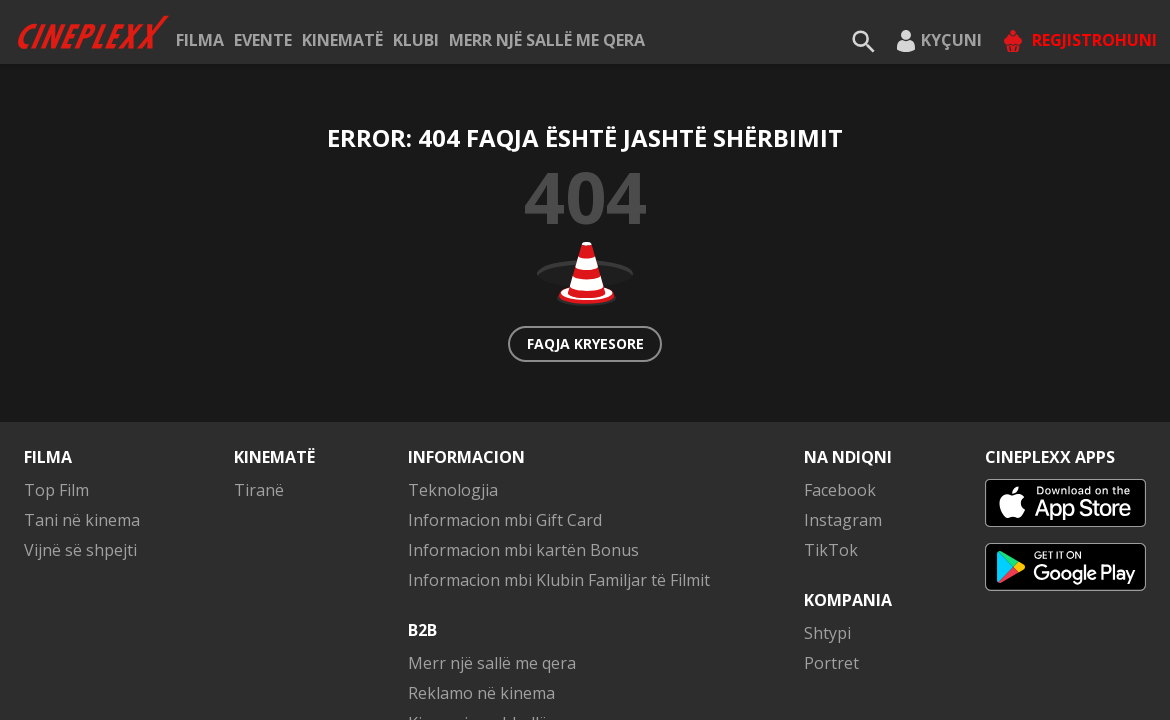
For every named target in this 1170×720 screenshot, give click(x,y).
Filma (200, 40)
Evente (263, 40)
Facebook (840, 490)
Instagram (843, 520)
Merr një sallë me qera (547, 40)
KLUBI (416, 40)
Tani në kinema (82, 520)
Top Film (56, 490)
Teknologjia (453, 490)
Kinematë (342, 40)
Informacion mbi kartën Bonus (523, 550)
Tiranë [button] (259, 490)
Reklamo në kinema (481, 693)
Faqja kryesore (585, 343)
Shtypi (827, 633)
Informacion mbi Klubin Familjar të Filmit (559, 580)
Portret (831, 663)
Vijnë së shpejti (80, 550)
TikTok (831, 550)
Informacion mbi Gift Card (505, 520)
